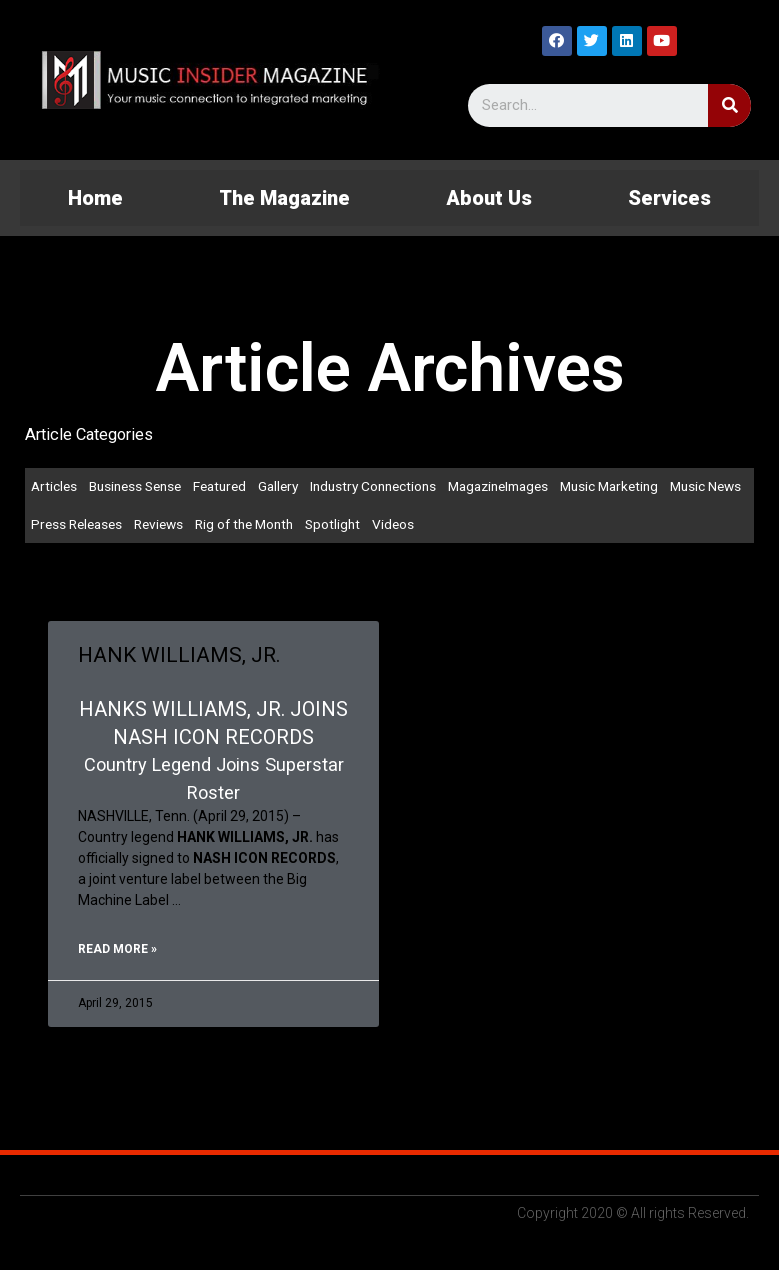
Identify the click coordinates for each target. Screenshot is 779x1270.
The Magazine (284, 198)
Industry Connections (373, 486)
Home (95, 198)
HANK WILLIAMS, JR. (179, 655)
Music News (705, 486)
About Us (489, 198)
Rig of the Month (244, 524)
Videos (393, 524)
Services (669, 198)
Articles (54, 486)
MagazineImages (498, 486)
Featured (219, 486)
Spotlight (332, 524)
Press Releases (76, 524)
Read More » (117, 949)
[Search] (729, 105)
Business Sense (135, 486)
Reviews (158, 524)
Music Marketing (609, 486)
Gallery (278, 486)
